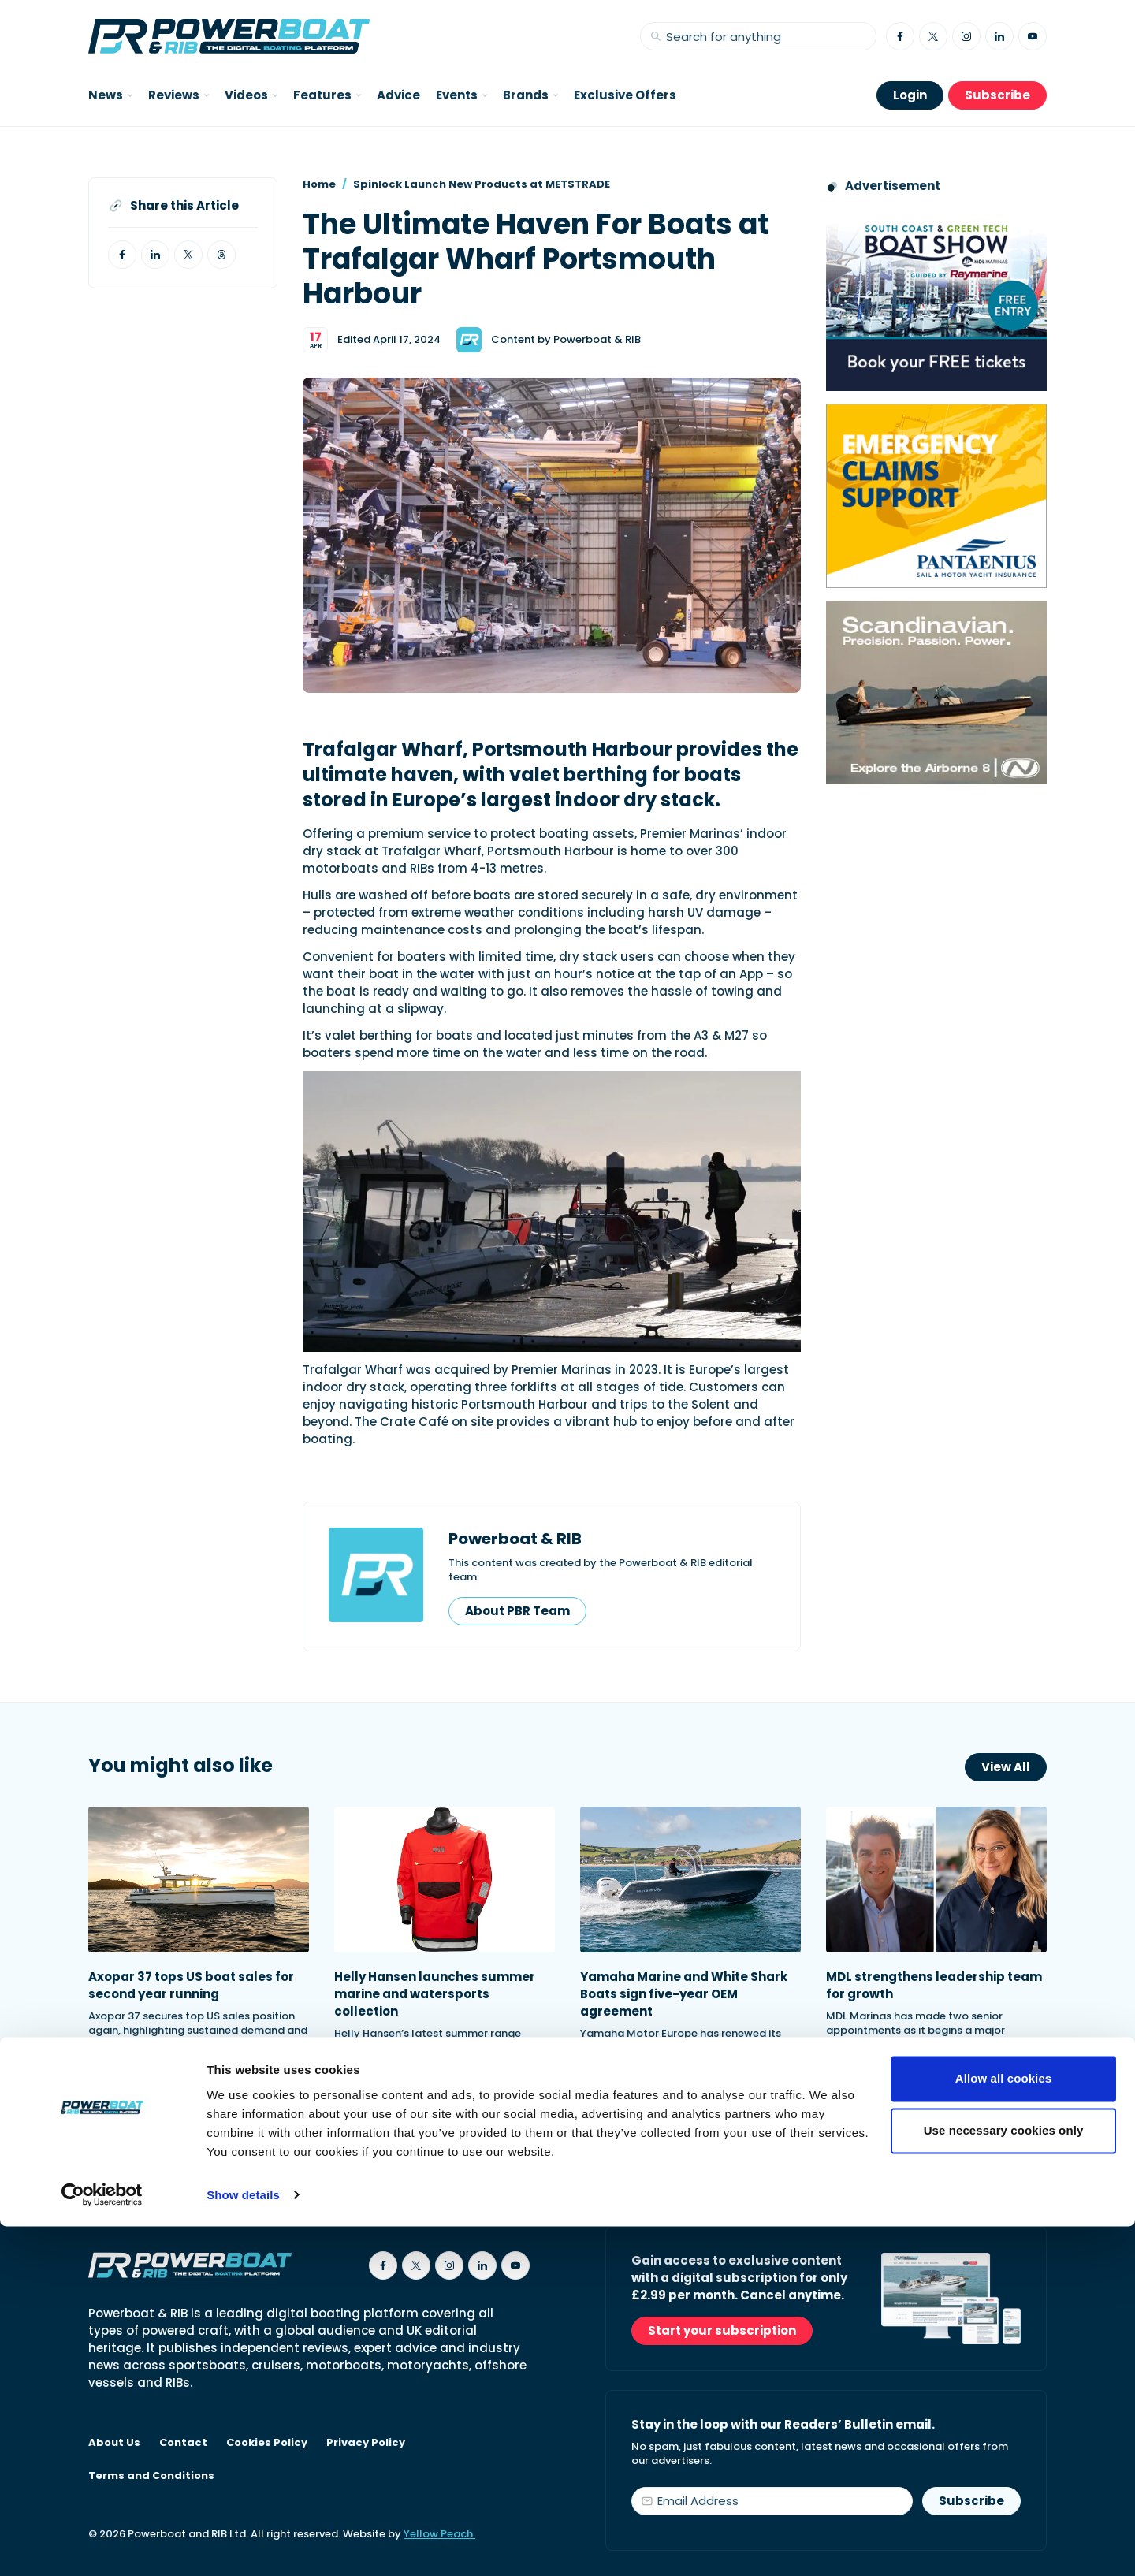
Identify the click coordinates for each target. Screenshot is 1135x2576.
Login (910, 95)
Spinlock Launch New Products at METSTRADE (481, 184)
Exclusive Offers (625, 95)
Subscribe (997, 95)
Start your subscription (722, 2330)
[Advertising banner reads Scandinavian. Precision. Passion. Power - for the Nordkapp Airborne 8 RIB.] (936, 692)
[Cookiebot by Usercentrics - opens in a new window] (102, 2545)
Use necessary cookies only (1004, 2480)
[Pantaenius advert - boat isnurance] (936, 495)
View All (1005, 1767)
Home (319, 184)
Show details (243, 2545)
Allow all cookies (1003, 2429)
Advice (398, 95)
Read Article (144, 2092)
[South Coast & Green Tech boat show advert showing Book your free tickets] (936, 299)
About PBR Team (517, 1611)
